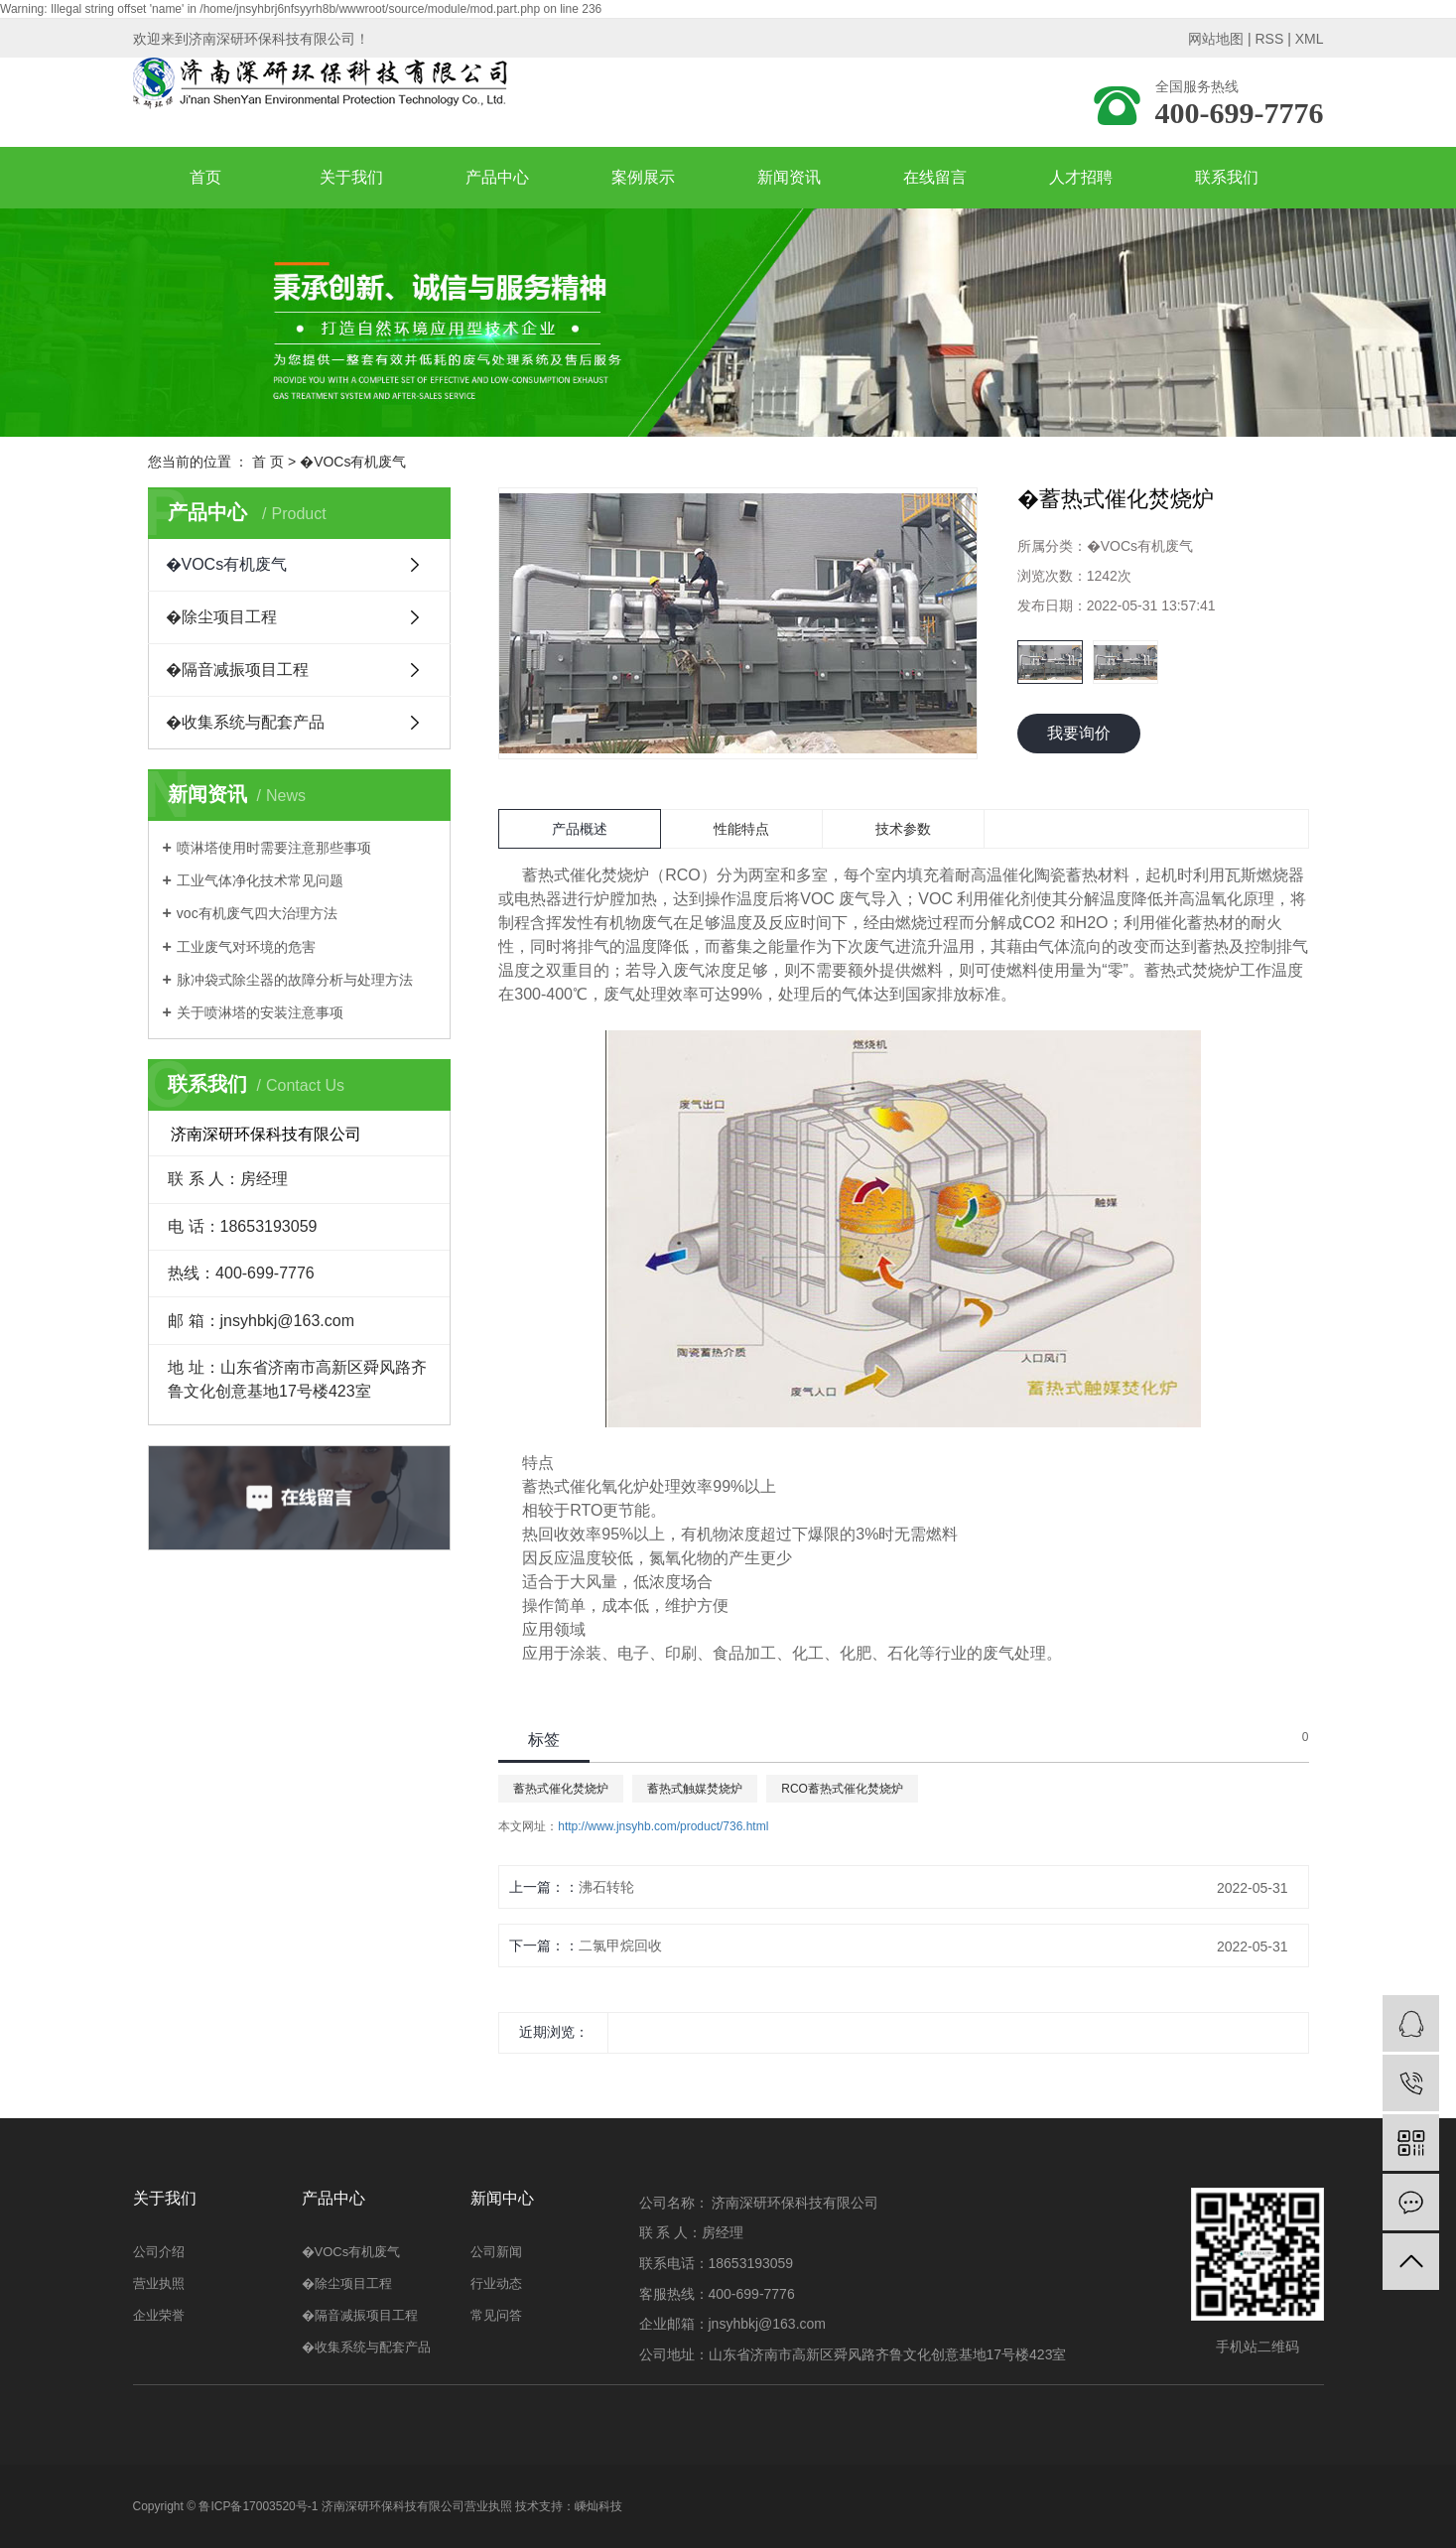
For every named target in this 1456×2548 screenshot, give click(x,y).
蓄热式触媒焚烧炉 (694, 1789)
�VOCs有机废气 (353, 461)
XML (1309, 39)
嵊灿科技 (598, 2506)
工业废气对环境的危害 (246, 947)
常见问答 (496, 2315)
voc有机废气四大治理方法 (257, 913)
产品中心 (497, 177)
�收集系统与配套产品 (245, 722)
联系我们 (1226, 177)
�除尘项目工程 (221, 616)
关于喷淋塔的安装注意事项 (260, 1012)
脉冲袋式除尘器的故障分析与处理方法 (295, 980)
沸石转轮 (606, 1887)
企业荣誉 (159, 2315)
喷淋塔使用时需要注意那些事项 (274, 848)
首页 (205, 177)
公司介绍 (159, 2251)
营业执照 (159, 2283)
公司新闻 (496, 2251)
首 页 (268, 461)
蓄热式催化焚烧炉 (560, 1789)
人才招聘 (1081, 177)
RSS (1269, 39)
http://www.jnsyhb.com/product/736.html (663, 1826)
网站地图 (1216, 39)
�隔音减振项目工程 (237, 669)
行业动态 (496, 2283)
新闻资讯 (789, 177)
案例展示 (643, 177)
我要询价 (1079, 733)
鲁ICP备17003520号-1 (258, 2506)
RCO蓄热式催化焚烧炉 (842, 1789)
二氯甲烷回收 (620, 1945)
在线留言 (935, 177)
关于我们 (351, 177)
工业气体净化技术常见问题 (260, 880)
